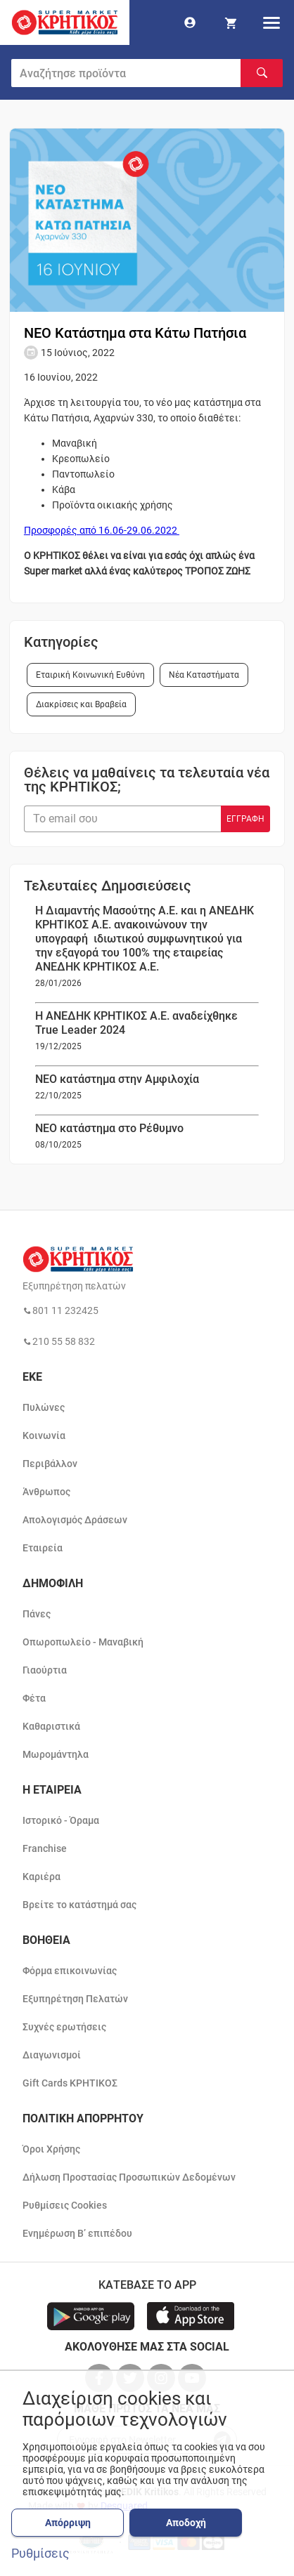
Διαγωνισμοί (52, 2055)
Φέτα (34, 1698)
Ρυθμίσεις (40, 2553)
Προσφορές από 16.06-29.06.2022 (101, 530)
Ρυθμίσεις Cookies (65, 2205)
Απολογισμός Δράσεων (75, 1519)
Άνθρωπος (46, 1491)
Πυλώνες (44, 1407)
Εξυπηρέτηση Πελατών (75, 1998)
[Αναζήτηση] (262, 73)
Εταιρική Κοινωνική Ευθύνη (90, 675)
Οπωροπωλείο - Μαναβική (83, 1642)
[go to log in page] (189, 22)
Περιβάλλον (50, 1463)
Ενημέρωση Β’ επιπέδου (77, 2233)
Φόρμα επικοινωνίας (70, 1970)
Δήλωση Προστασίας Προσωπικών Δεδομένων (129, 2177)
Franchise (45, 1848)
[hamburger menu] (271, 22)
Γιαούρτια (45, 1670)
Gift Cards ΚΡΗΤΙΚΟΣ (70, 2083)
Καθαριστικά (51, 1726)
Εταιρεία (43, 1547)
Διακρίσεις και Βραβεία (81, 704)
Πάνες (37, 1613)
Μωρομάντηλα (56, 1754)
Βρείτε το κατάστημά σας (79, 1904)
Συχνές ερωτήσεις (64, 2026)
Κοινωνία (44, 1435)
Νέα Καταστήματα (204, 675)
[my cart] (230, 22)
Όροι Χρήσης (51, 2149)
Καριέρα (41, 1876)
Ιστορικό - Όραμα (61, 1820)
